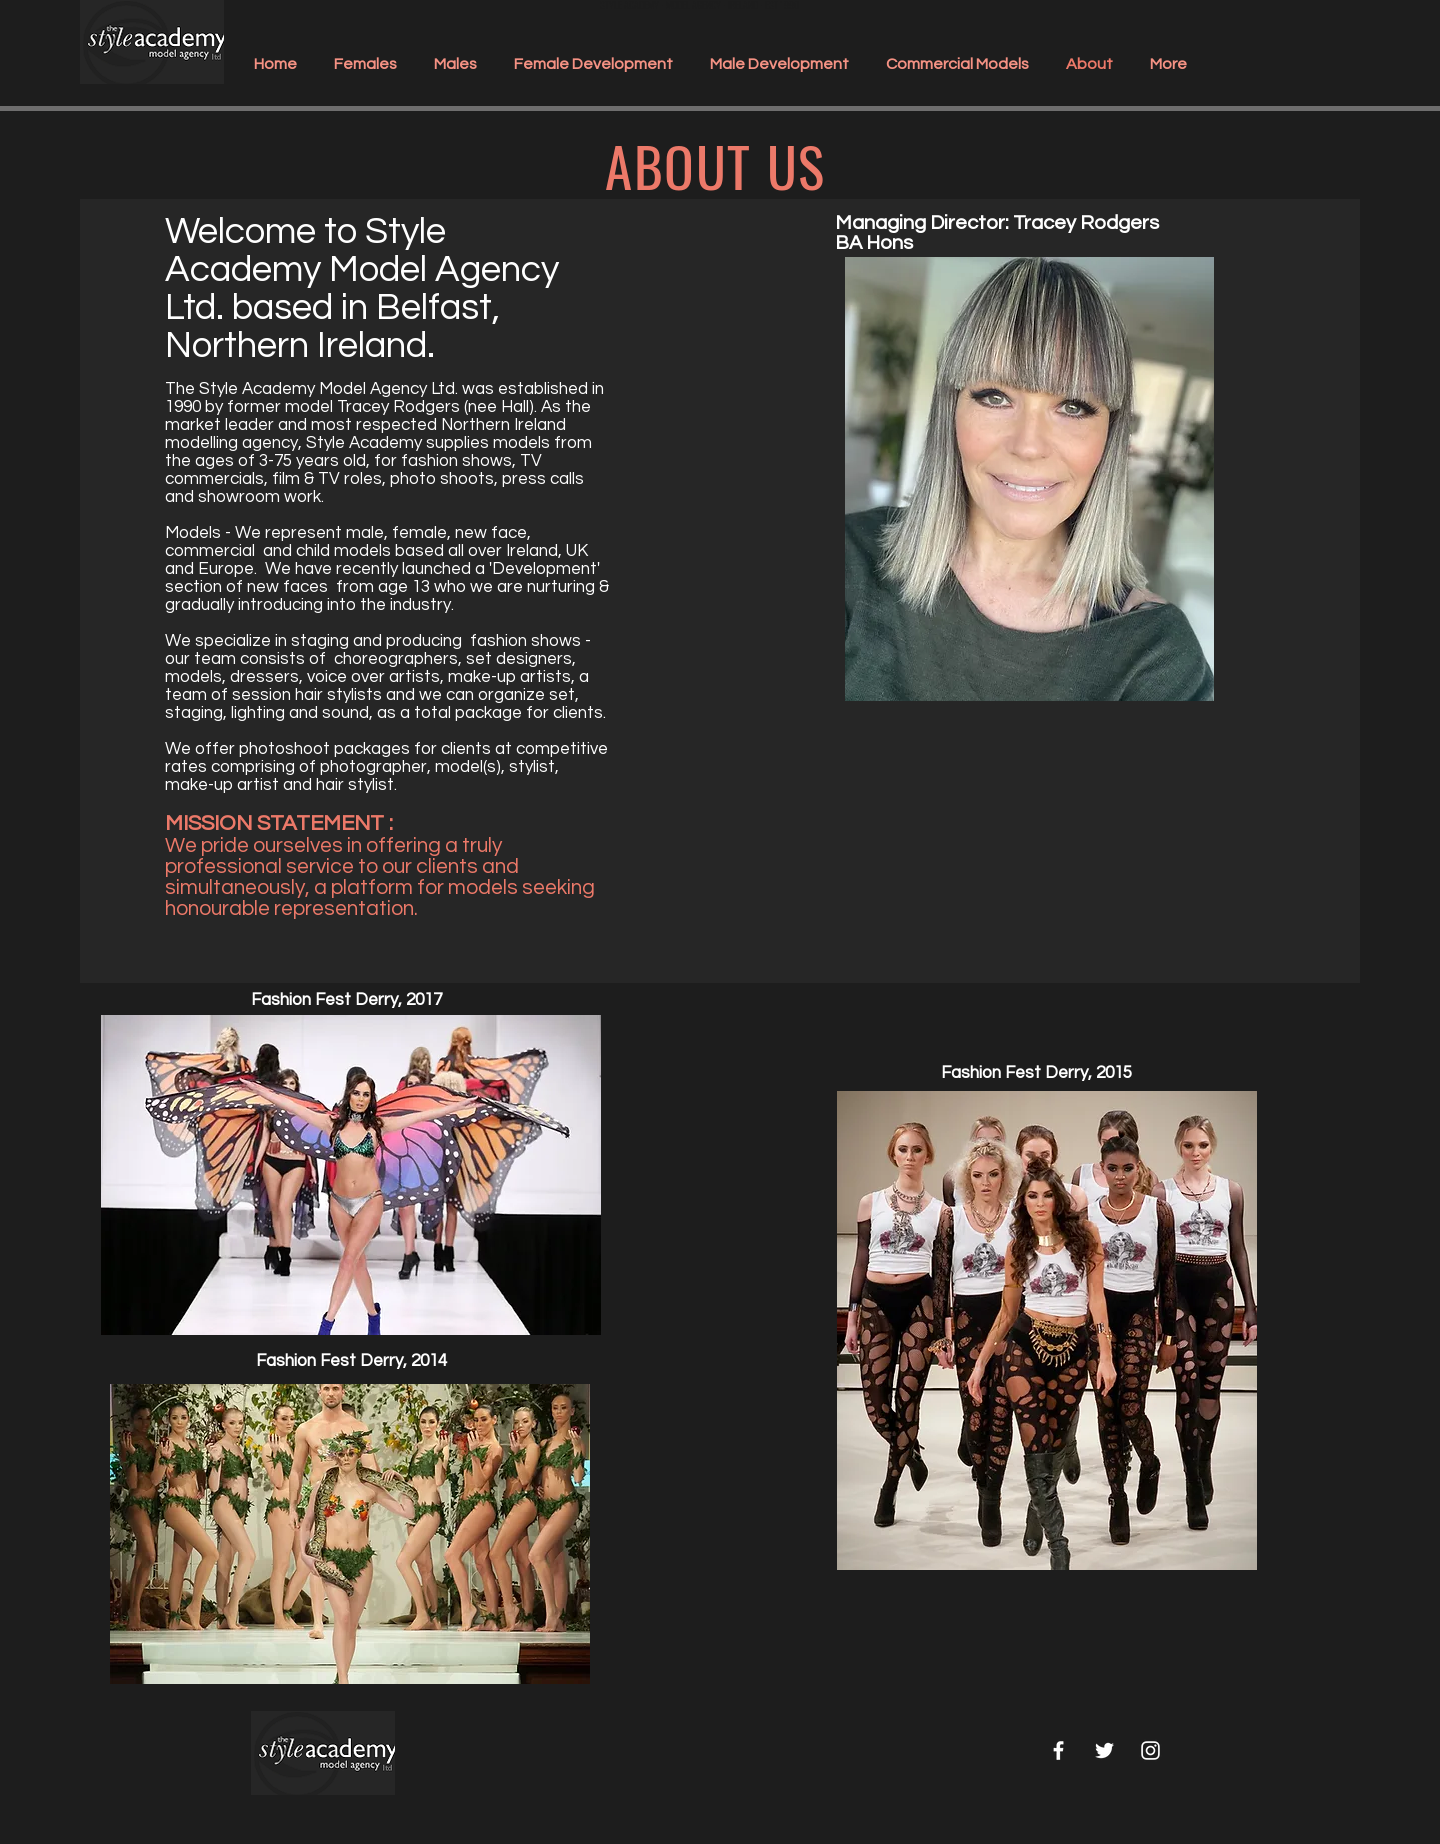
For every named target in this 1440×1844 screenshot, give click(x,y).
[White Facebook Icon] (1058, 1750)
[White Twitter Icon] (1104, 1750)
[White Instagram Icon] (1150, 1750)
